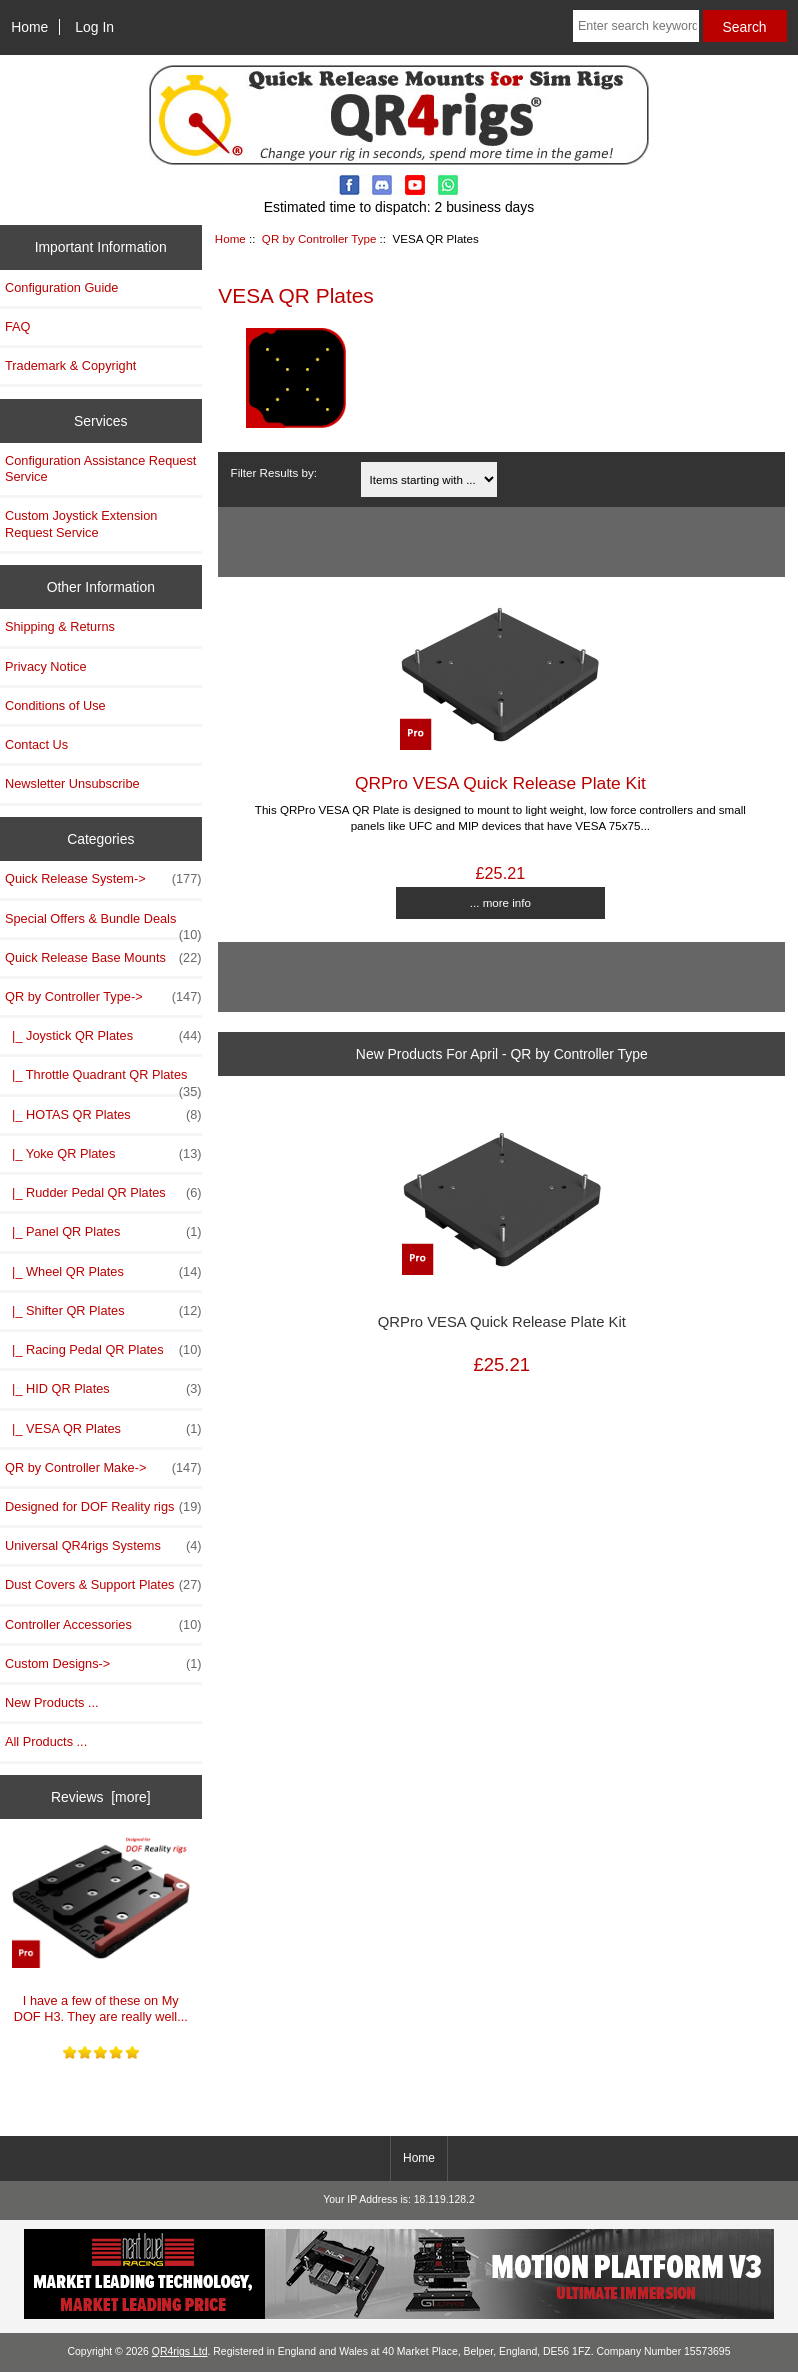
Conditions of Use (55, 705)
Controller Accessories (103, 1625)
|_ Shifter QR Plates (103, 1311)
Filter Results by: (274, 472)
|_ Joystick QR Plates (103, 1036)
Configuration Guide (61, 287)
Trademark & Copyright (70, 365)
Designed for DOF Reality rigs (103, 1507)
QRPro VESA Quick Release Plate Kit (500, 783)
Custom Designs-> (103, 1664)
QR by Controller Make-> (103, 1468)
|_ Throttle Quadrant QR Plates (103, 1080)
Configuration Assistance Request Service (100, 468)
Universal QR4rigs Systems (103, 1546)
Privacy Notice (45, 666)
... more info (500, 902)
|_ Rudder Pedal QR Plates (103, 1193)
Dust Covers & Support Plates (103, 1585)
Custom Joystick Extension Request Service (81, 523)
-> (103, 997)
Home (29, 27)
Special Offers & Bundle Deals (103, 924)
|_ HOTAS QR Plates (103, 1115)
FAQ (18, 326)
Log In (94, 27)
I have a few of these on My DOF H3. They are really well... (101, 1929)
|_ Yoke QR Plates (103, 1154)
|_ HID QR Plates (103, 1389)
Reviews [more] (101, 1797)
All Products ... (46, 1741)
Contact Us (36, 744)
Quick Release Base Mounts (103, 958)
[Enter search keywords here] (636, 26)
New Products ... (52, 1702)
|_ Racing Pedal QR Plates (103, 1350)
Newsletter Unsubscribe (72, 783)
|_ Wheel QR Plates (103, 1272)
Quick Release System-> (103, 879)
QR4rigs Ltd (180, 2351)
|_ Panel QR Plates (103, 1232)
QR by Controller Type (319, 238)
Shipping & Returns (60, 626)
